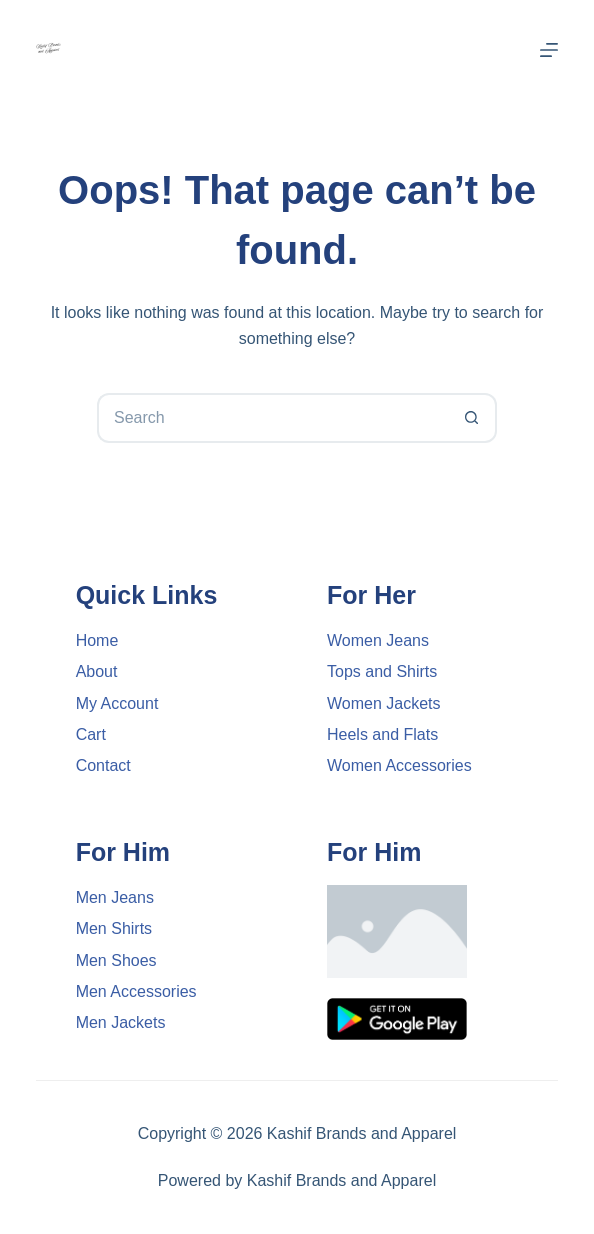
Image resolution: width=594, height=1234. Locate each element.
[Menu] (549, 50)
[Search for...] (272, 418)
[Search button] (472, 418)
